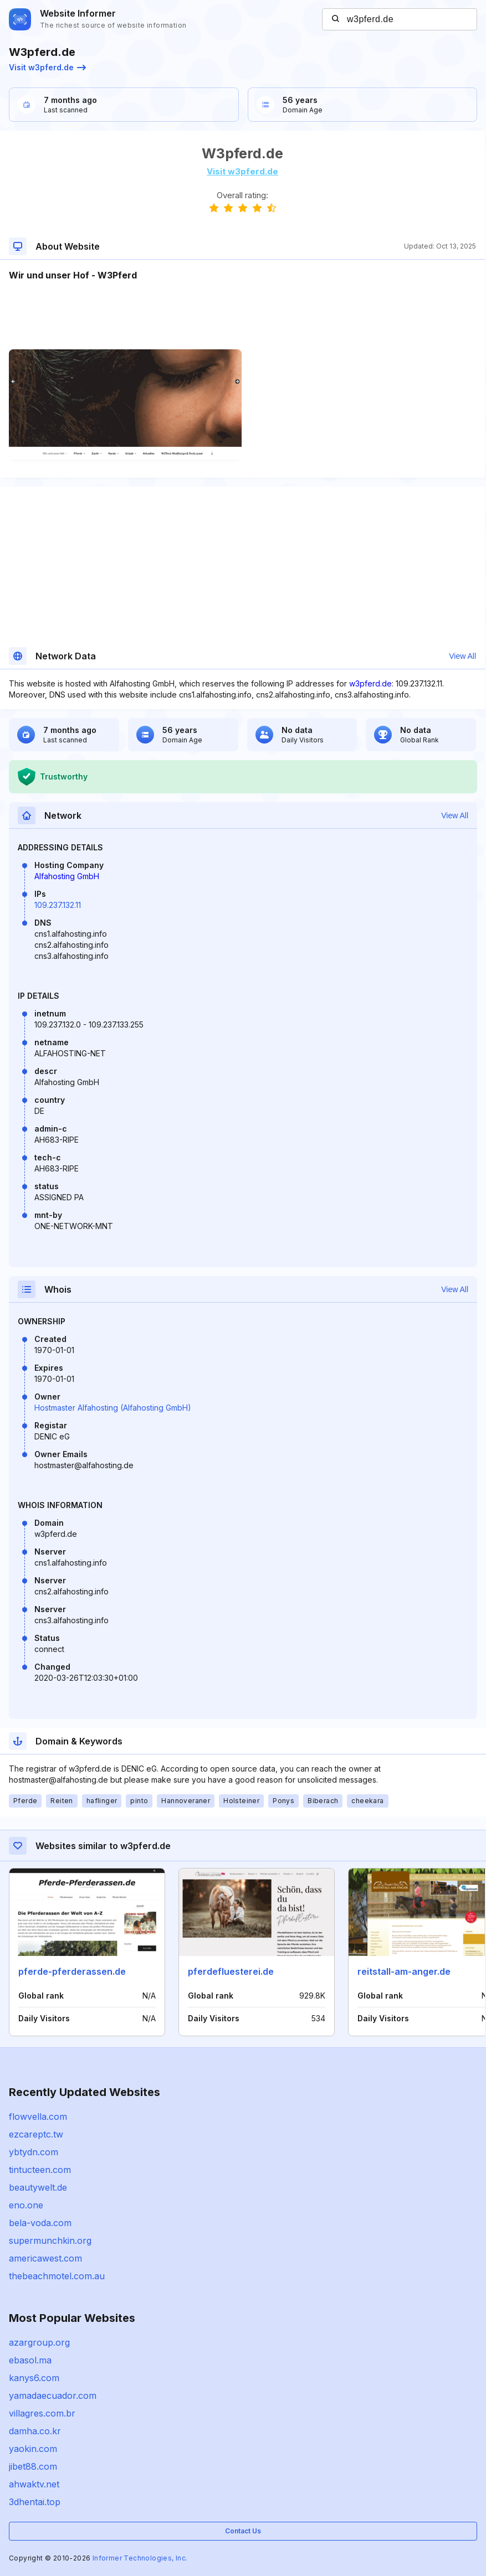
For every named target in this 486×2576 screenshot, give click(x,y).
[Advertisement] (242, 315)
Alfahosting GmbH (66, 876)
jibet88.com (33, 2466)
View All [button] (462, 656)
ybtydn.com (33, 2151)
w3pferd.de (370, 683)
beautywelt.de (38, 2187)
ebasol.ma (30, 2360)
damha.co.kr (35, 2430)
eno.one (26, 2205)
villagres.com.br (42, 2413)
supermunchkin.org (50, 2240)
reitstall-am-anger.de (404, 1971)
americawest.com (45, 2258)
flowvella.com (38, 2116)
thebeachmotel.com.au (57, 2275)
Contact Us (243, 2531)
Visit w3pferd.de (47, 67)
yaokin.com (33, 2448)
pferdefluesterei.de (231, 1971)
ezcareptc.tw (36, 2134)
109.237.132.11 (57, 905)
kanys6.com (34, 2377)
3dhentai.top (34, 2501)
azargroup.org (39, 2342)
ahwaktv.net (34, 2484)
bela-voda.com (40, 2222)
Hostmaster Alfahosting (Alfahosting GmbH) (112, 1407)
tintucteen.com (40, 2169)
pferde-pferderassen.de (72, 1971)
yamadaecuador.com (52, 2395)
